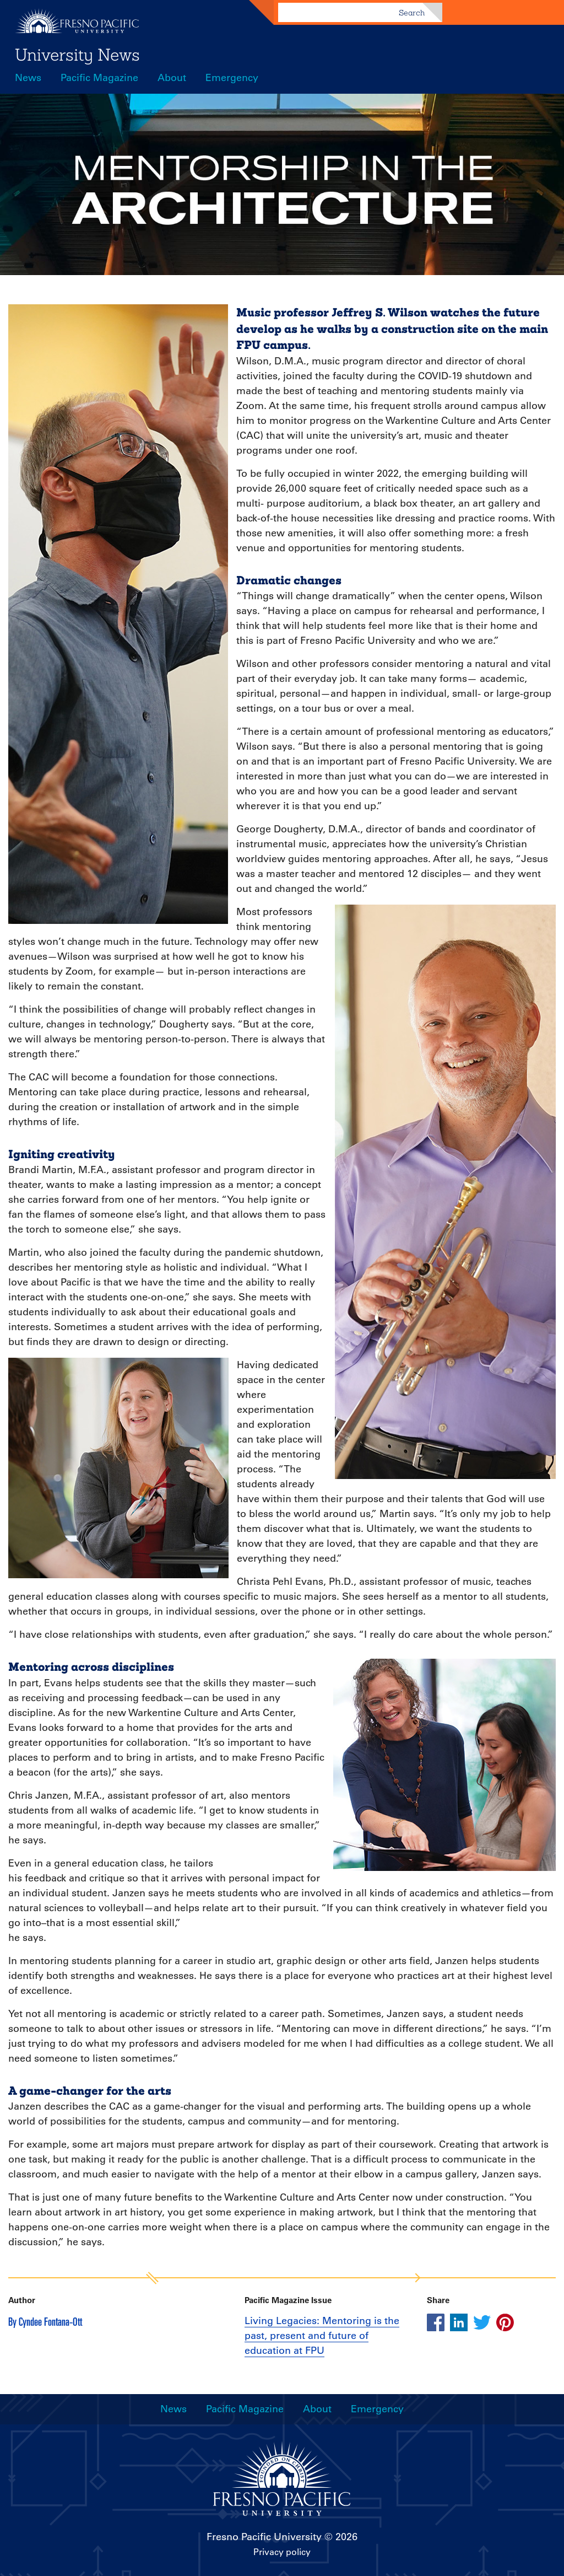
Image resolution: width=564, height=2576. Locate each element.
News (28, 78)
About (172, 78)
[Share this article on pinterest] (505, 2322)
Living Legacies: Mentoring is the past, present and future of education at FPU (322, 2336)
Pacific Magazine (99, 78)
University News (77, 54)
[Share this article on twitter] (482, 2322)
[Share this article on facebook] (435, 2322)
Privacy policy (282, 2551)
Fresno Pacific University (264, 2537)
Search (412, 13)
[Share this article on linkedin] (459, 2322)
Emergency (231, 78)
